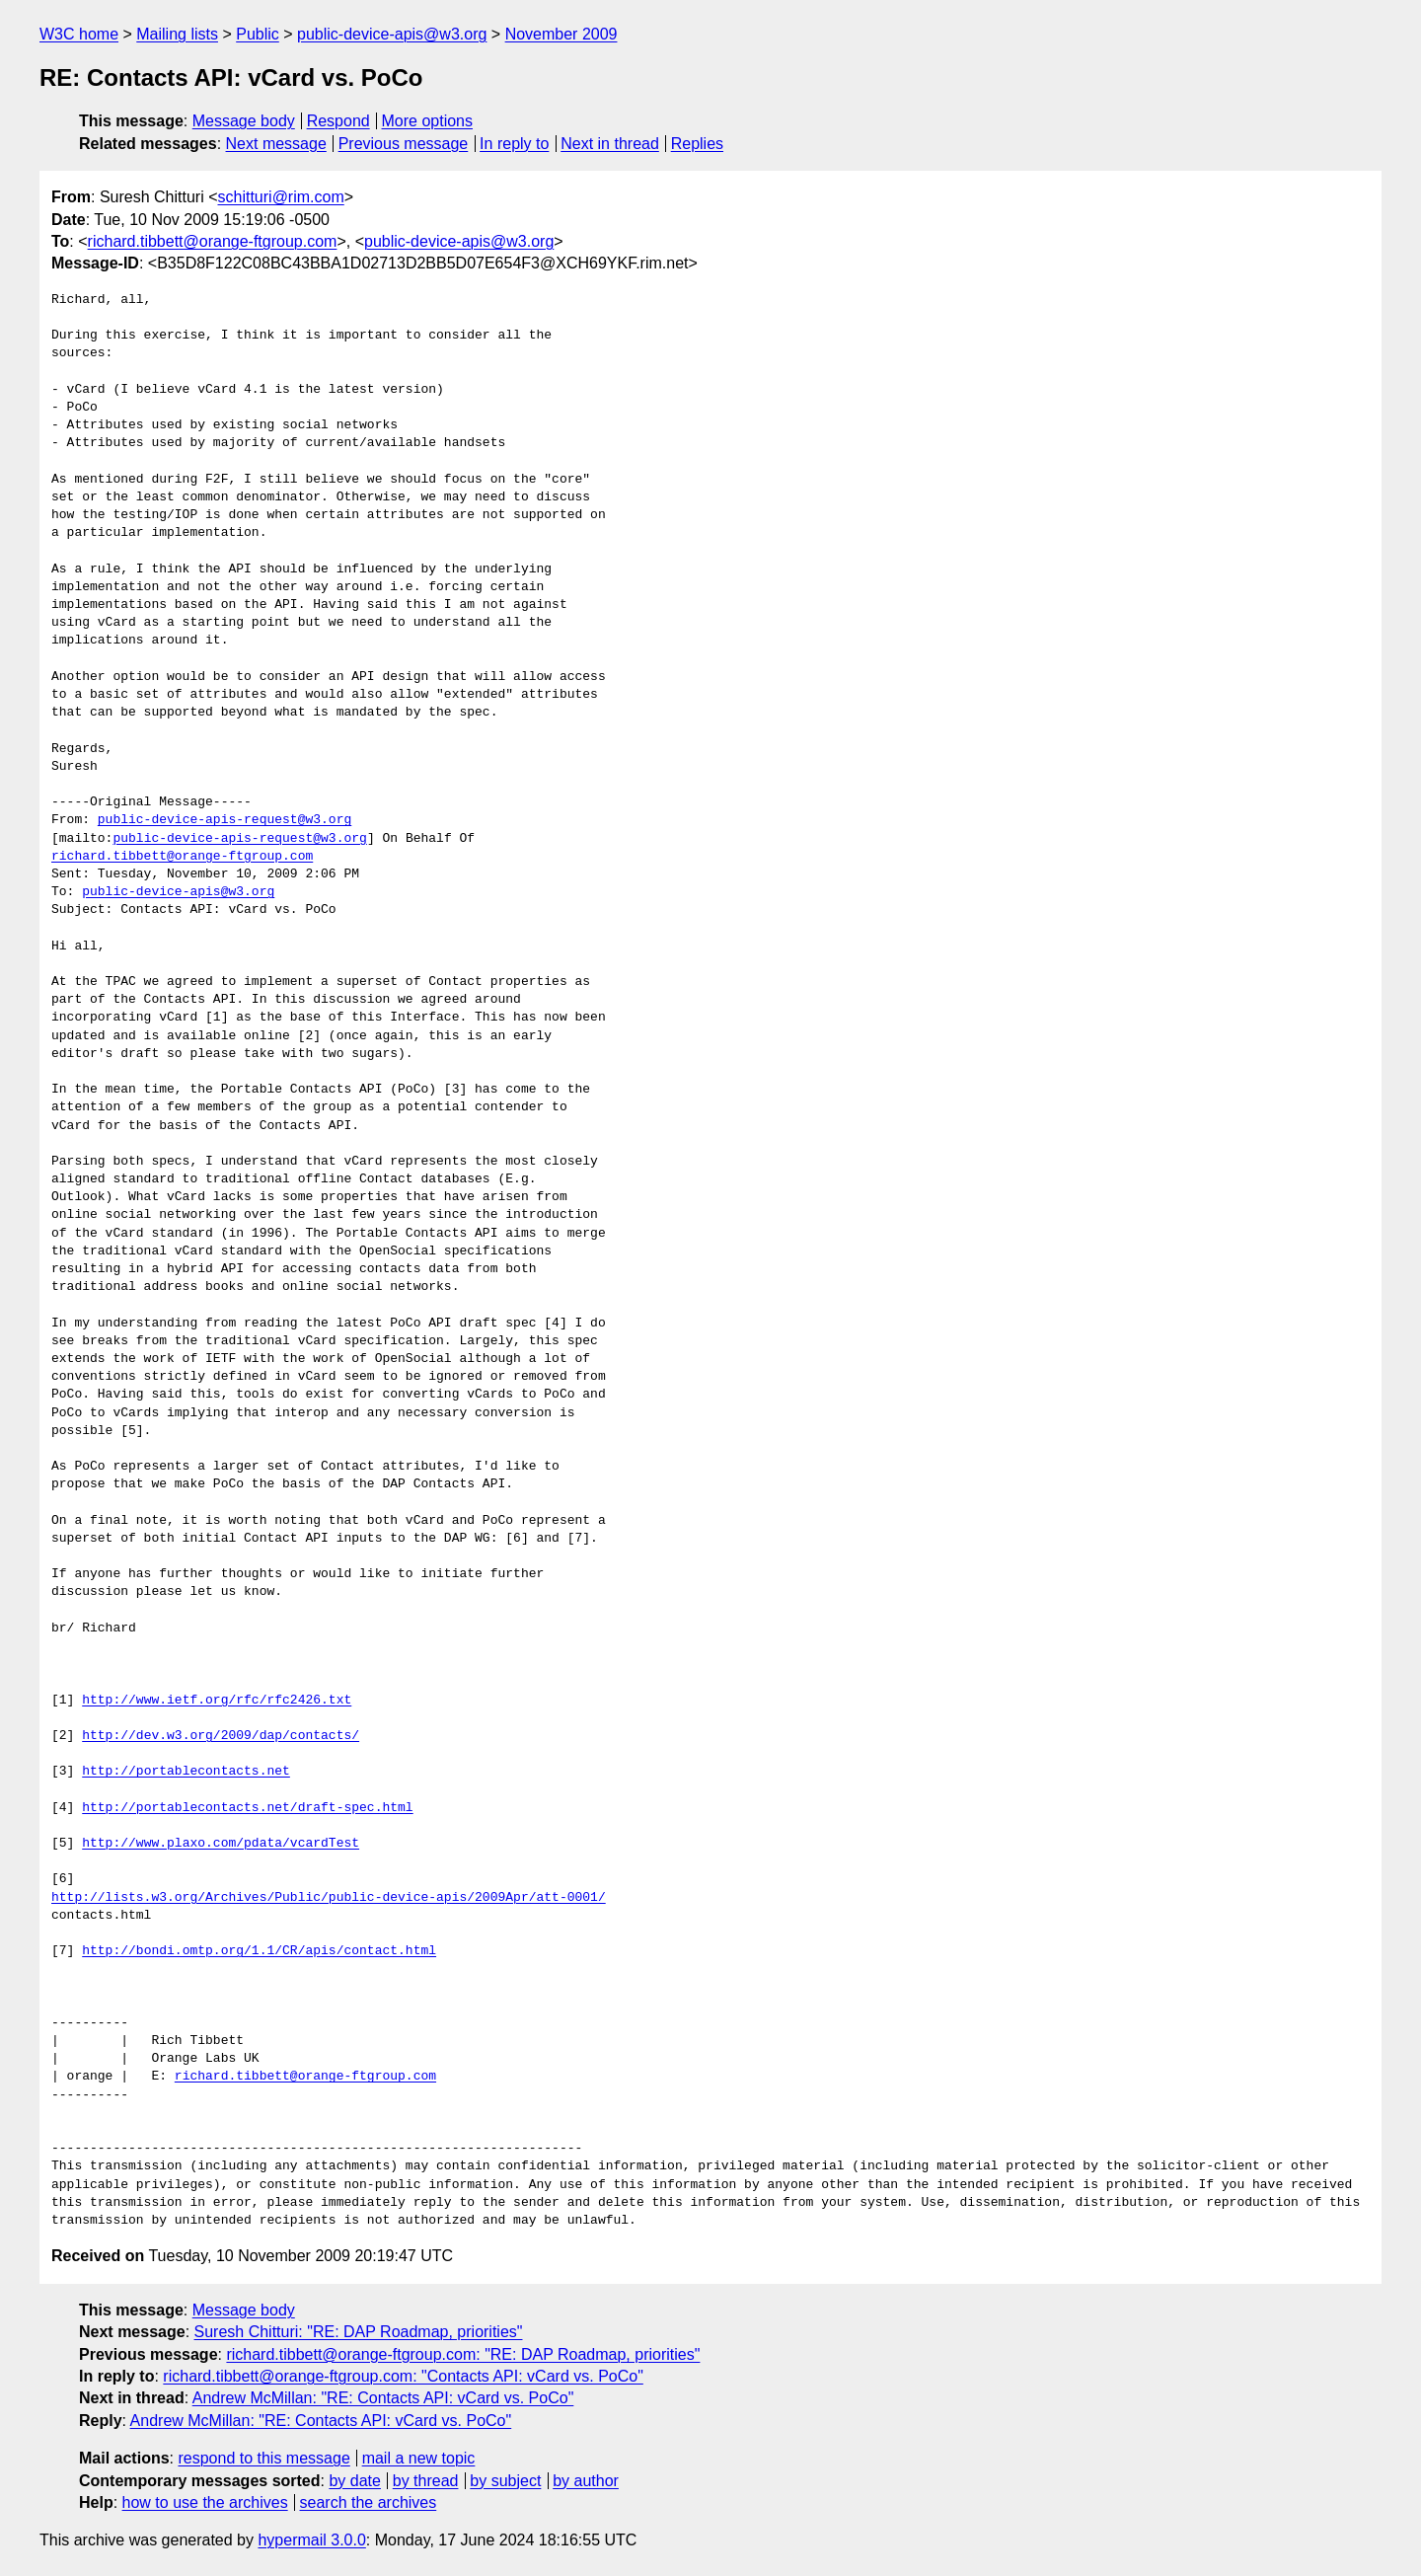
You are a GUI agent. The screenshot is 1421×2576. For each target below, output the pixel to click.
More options (428, 121)
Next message (276, 143)
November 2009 (561, 34)
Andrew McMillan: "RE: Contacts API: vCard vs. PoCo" (383, 2397)
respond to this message (263, 2458)
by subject (505, 2480)
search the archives (368, 2502)
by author (586, 2480)
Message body (243, 121)
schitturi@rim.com (281, 197)
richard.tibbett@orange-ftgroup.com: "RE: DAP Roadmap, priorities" (463, 2354)
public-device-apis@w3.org (391, 34)
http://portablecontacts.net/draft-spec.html (247, 1808)
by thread (426, 2480)
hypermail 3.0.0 (311, 2540)
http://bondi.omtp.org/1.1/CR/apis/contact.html (259, 1951)
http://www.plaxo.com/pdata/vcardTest (220, 1844)
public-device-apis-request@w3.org (224, 820)
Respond (338, 121)
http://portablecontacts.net (186, 1771)
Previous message (403, 143)
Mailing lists (177, 34)
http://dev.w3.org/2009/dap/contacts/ (220, 1736)
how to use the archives (205, 2502)
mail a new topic (419, 2458)
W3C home (78, 34)
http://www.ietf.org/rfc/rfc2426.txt (216, 1700)
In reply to (514, 143)
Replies (697, 143)
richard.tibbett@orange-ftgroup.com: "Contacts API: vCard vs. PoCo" (402, 2376)
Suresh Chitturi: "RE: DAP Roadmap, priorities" (358, 2331)
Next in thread (610, 143)
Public (257, 34)
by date (354, 2480)
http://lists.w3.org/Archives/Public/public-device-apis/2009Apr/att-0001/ (328, 1898)
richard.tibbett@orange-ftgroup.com (212, 241)
